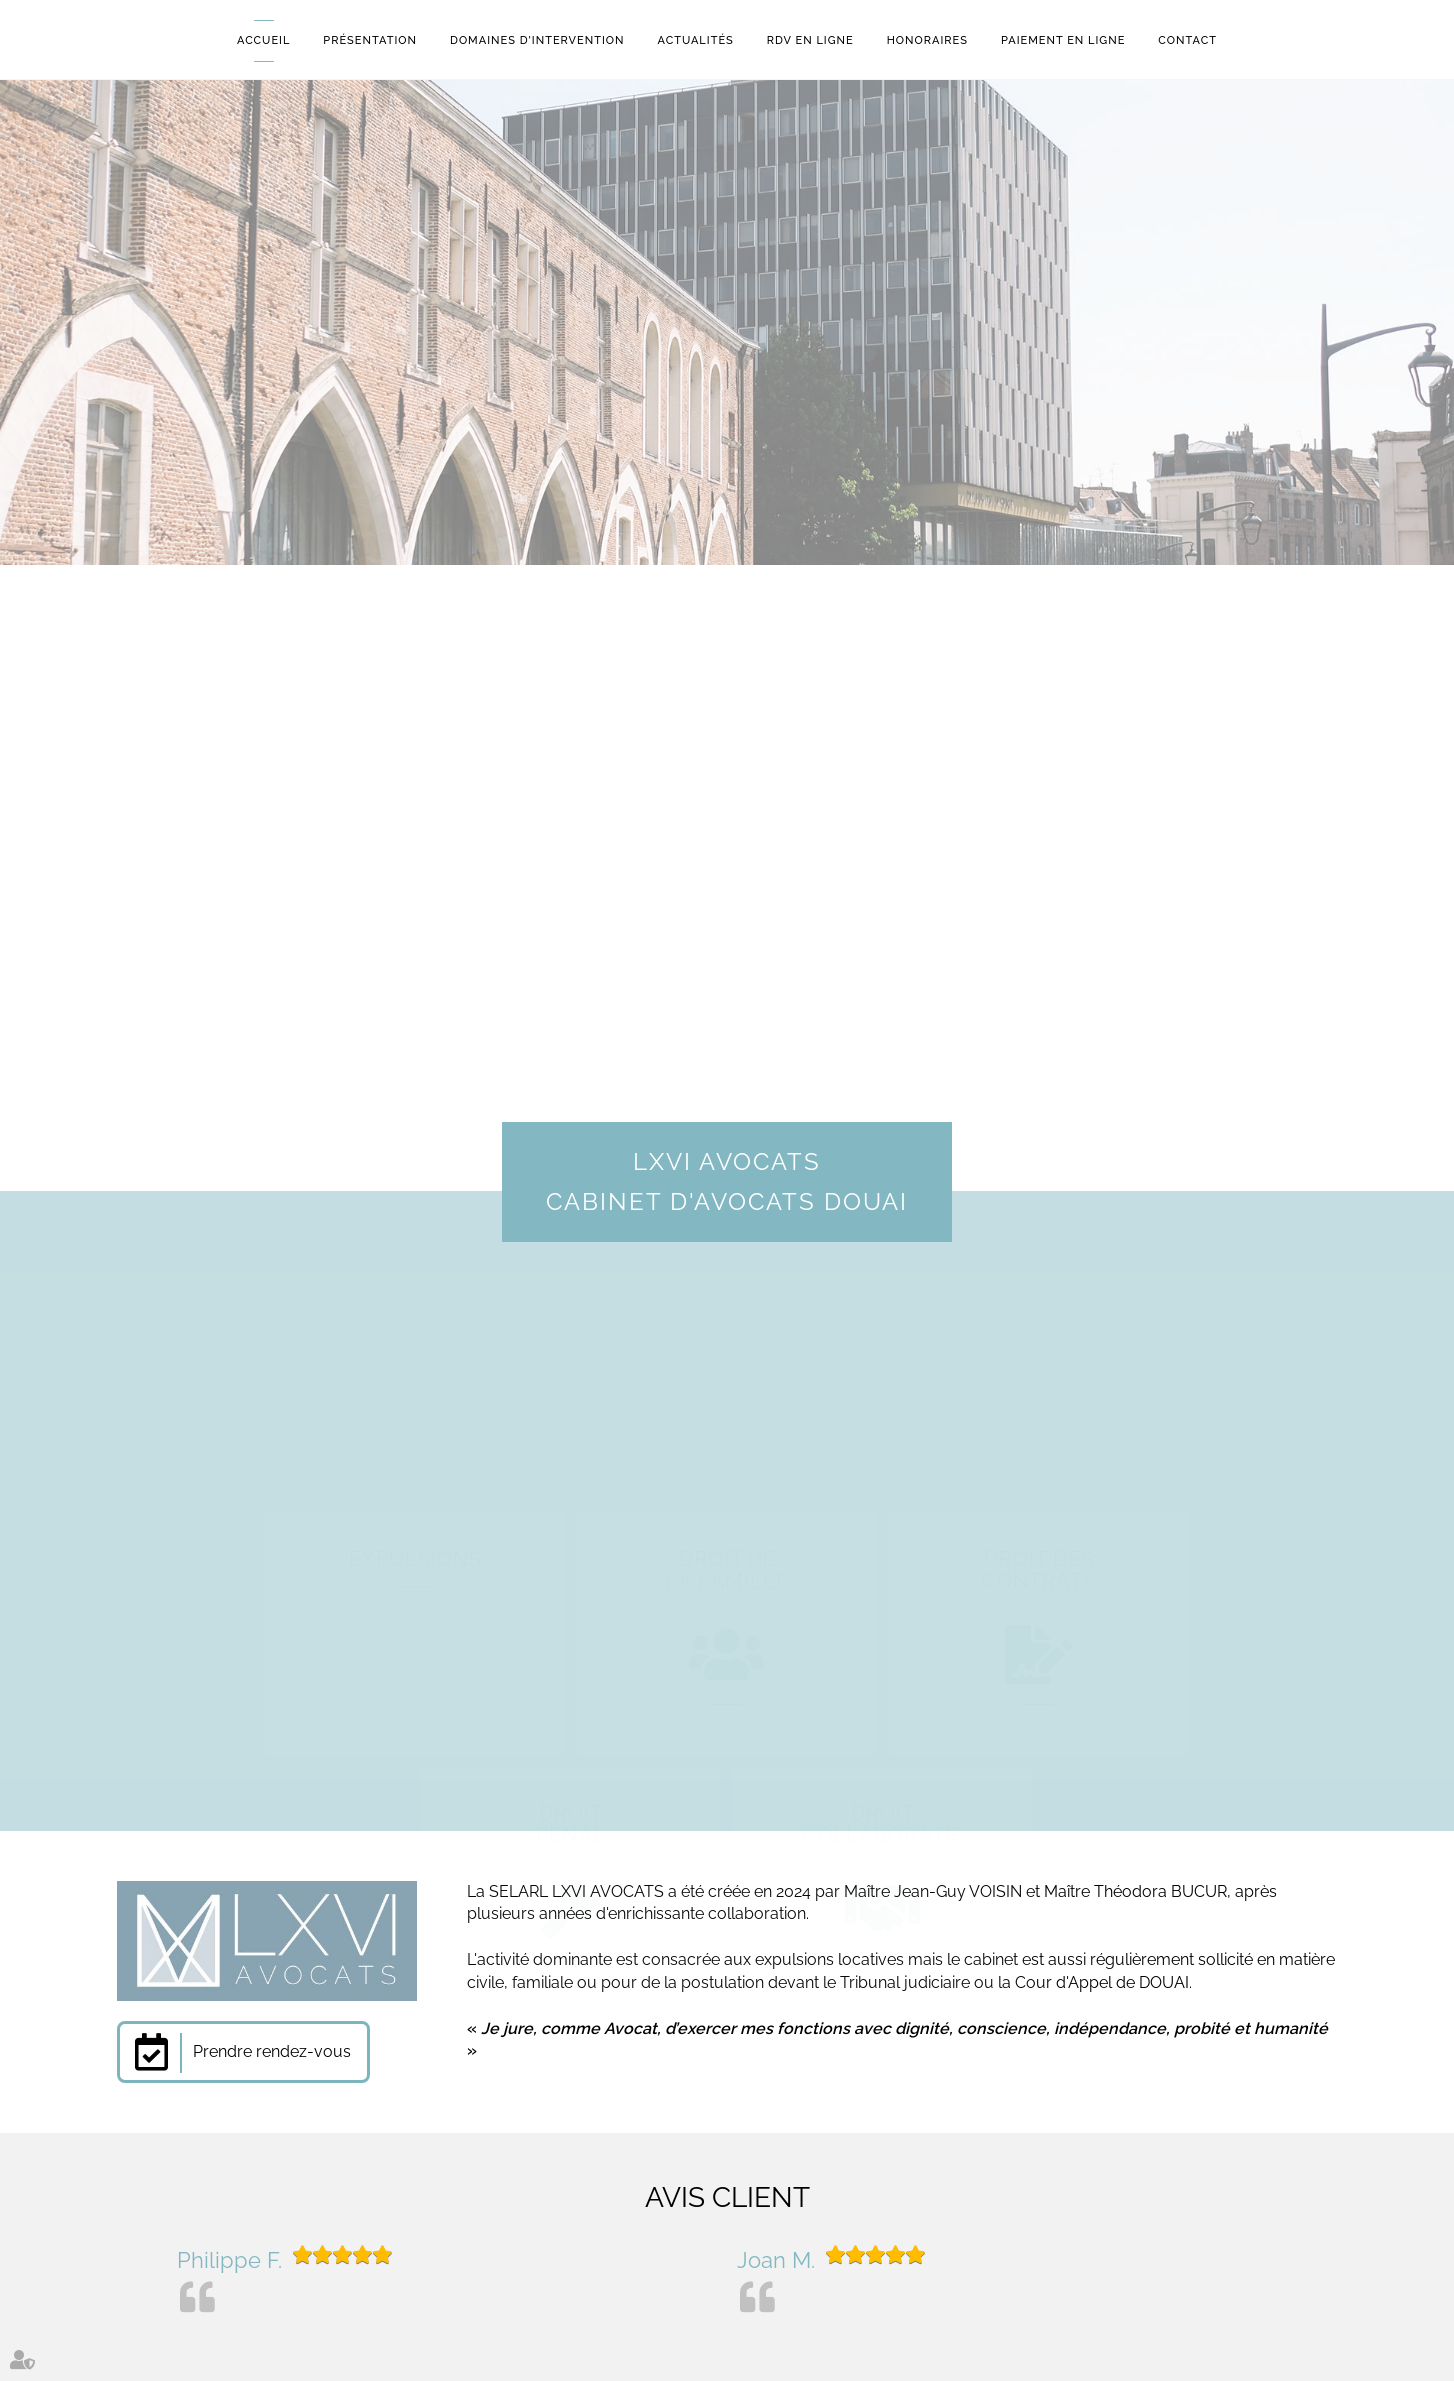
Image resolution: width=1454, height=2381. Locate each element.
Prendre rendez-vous (272, 2051)
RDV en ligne (810, 40)
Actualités (696, 40)
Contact (1187, 40)
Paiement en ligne (1063, 40)
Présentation (370, 40)
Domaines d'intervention (537, 40)
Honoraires (927, 40)
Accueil (263, 40)
